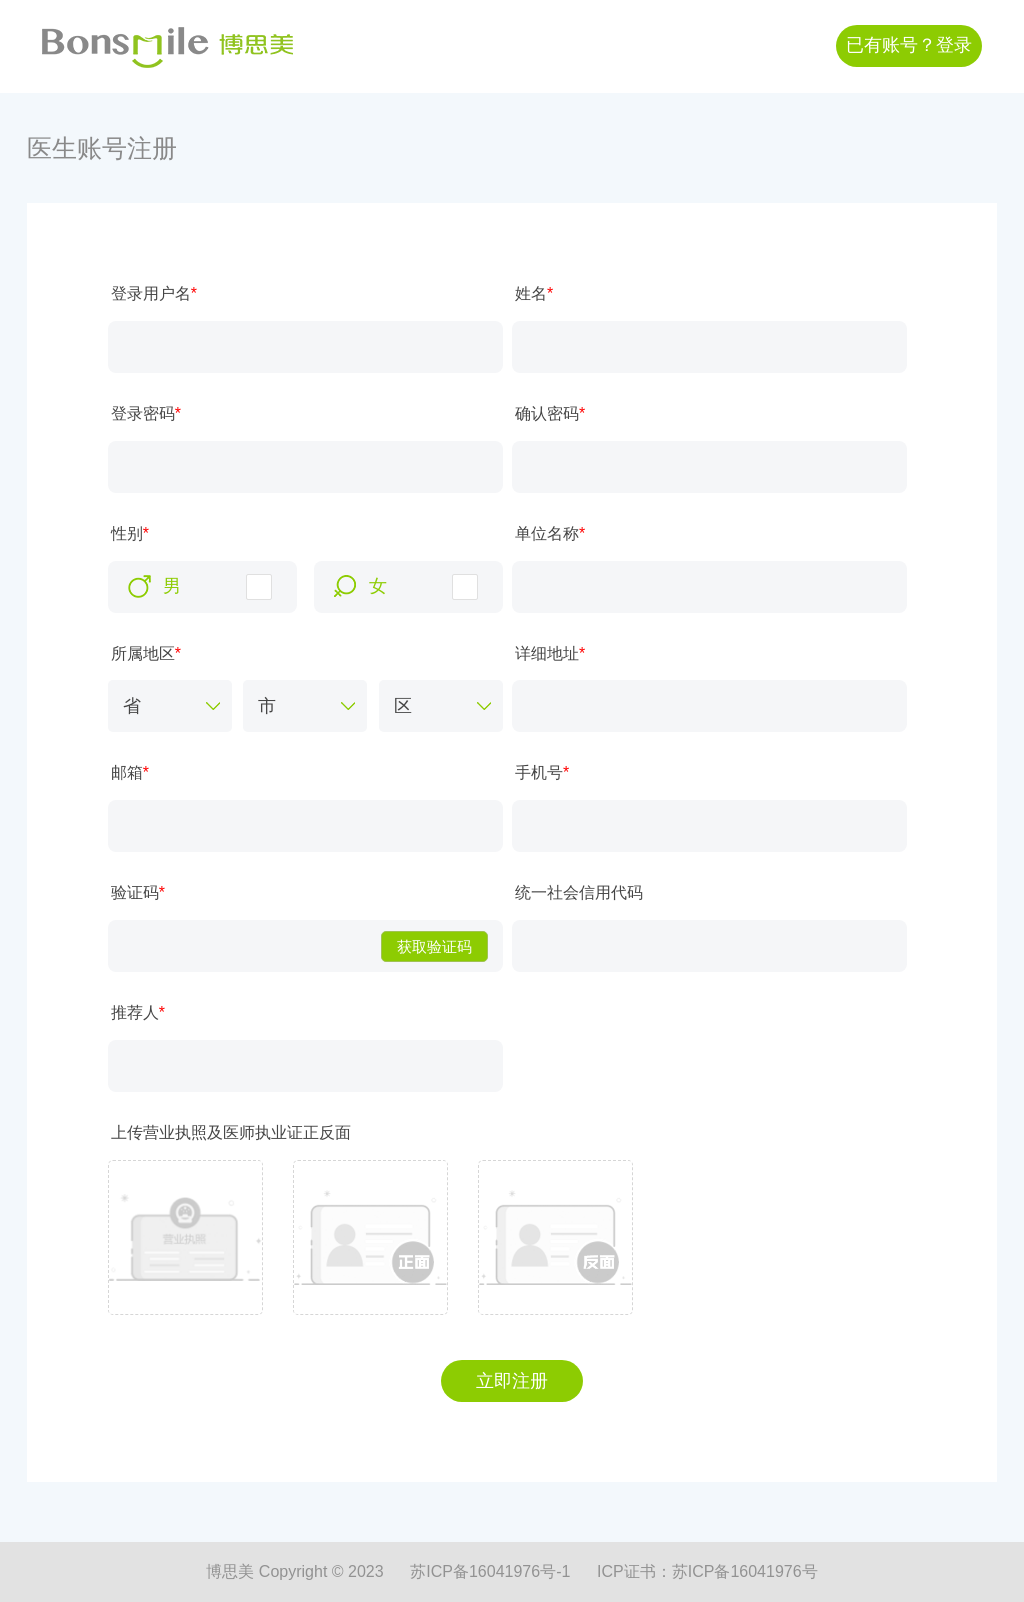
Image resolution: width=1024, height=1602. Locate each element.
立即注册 (512, 1381)
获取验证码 (434, 946)
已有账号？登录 (909, 45)
